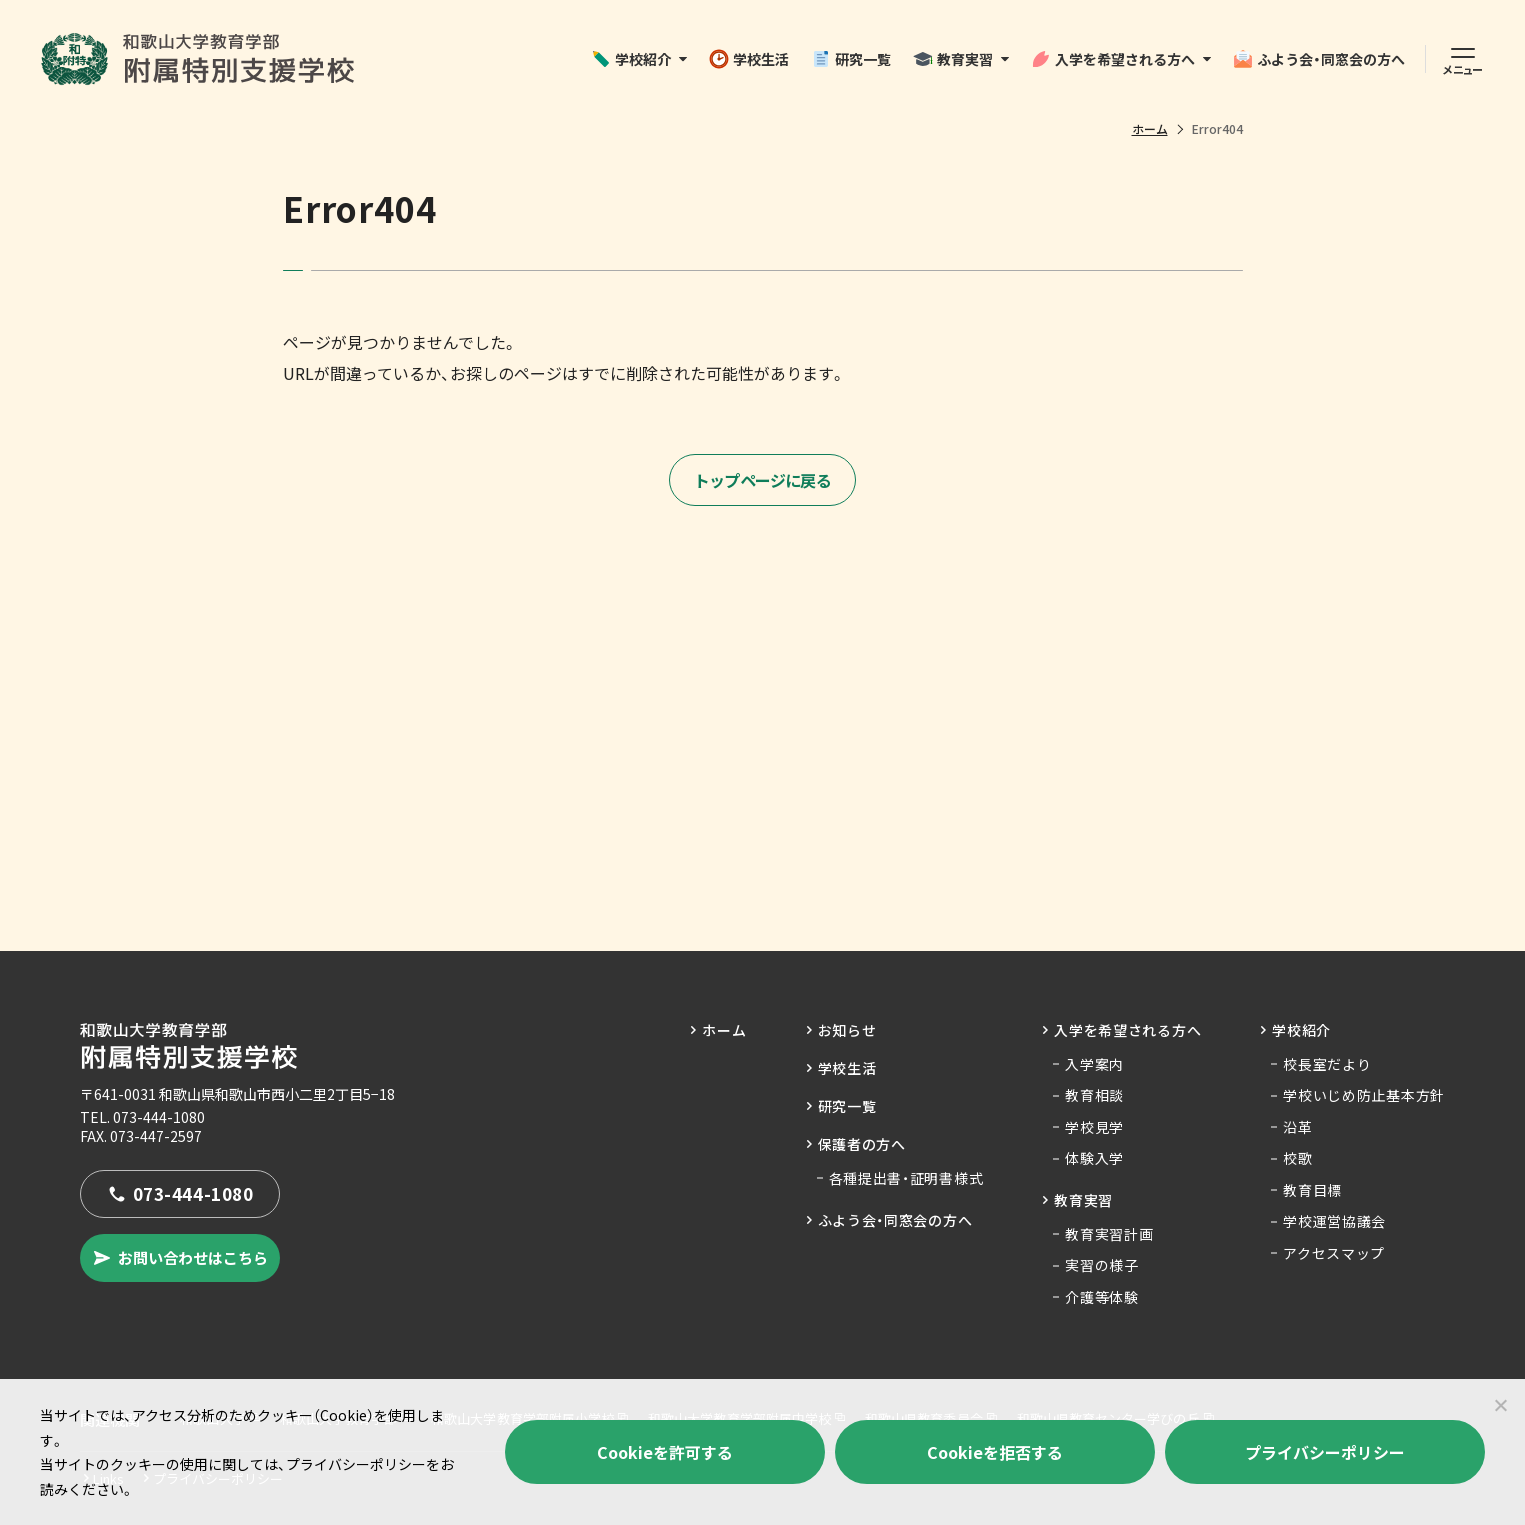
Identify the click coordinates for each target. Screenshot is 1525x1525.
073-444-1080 (159, 1117)
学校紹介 (631, 59)
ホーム (1150, 128)
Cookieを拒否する (995, 1452)
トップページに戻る (762, 480)
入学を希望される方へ (1113, 59)
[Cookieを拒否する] (1500, 1405)
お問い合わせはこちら (180, 1257)
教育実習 (953, 59)
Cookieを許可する (665, 1452)
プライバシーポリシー (1325, 1452)
